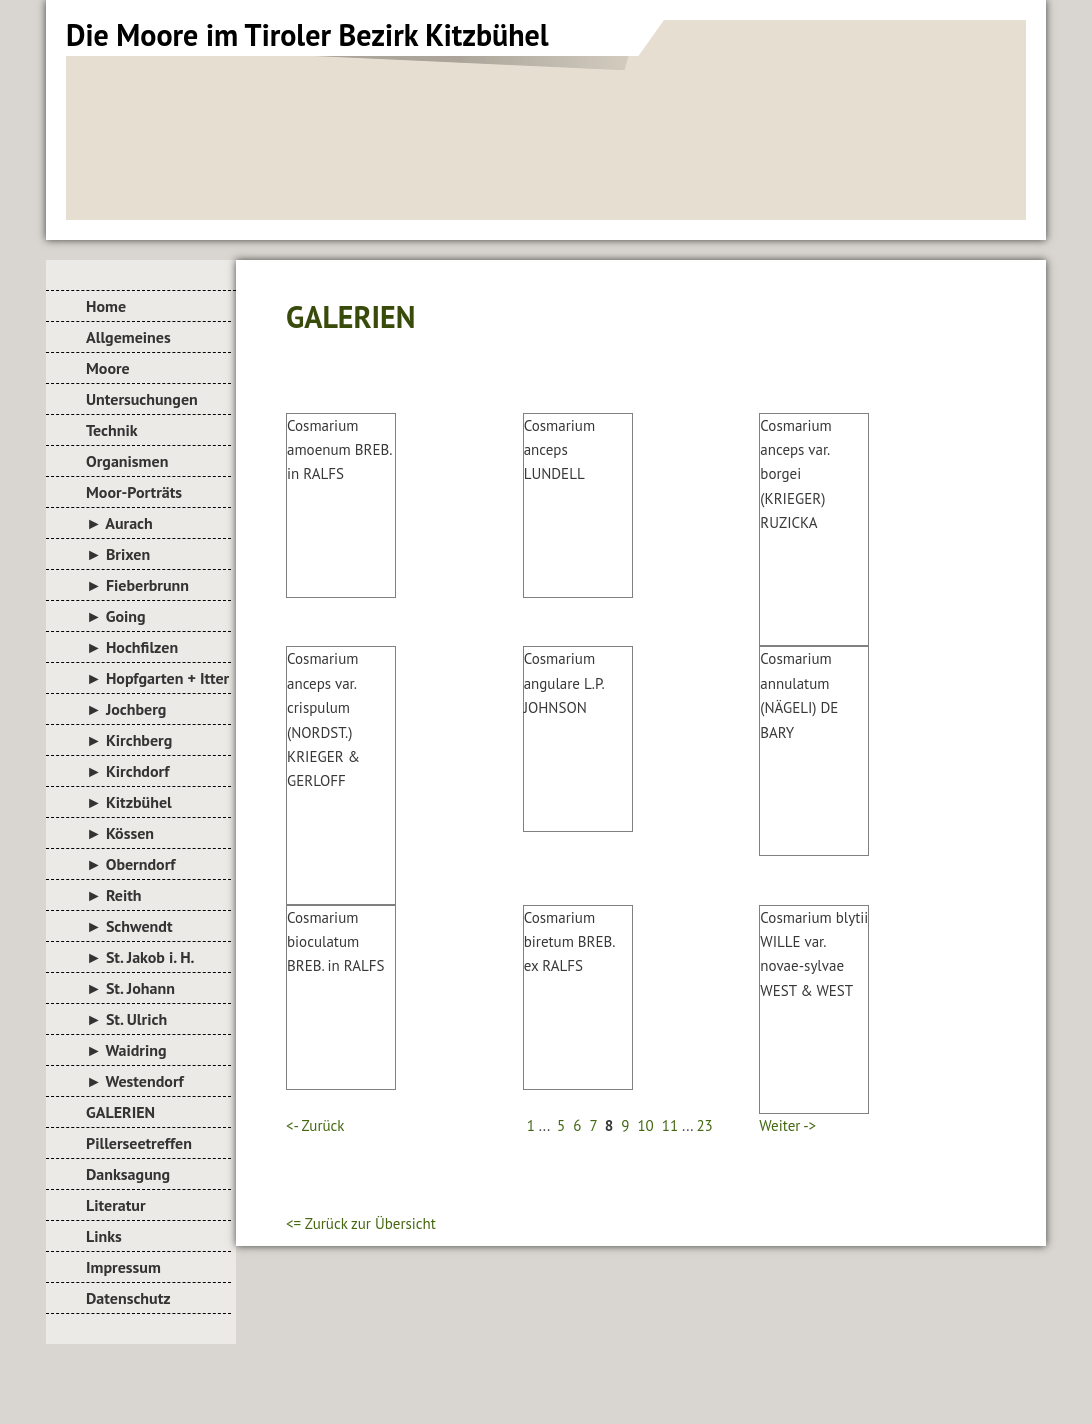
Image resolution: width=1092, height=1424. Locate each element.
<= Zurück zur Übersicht (361, 1223)
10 (645, 1125)
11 (670, 1125)
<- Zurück (315, 1125)
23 (704, 1125)
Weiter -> (787, 1125)
